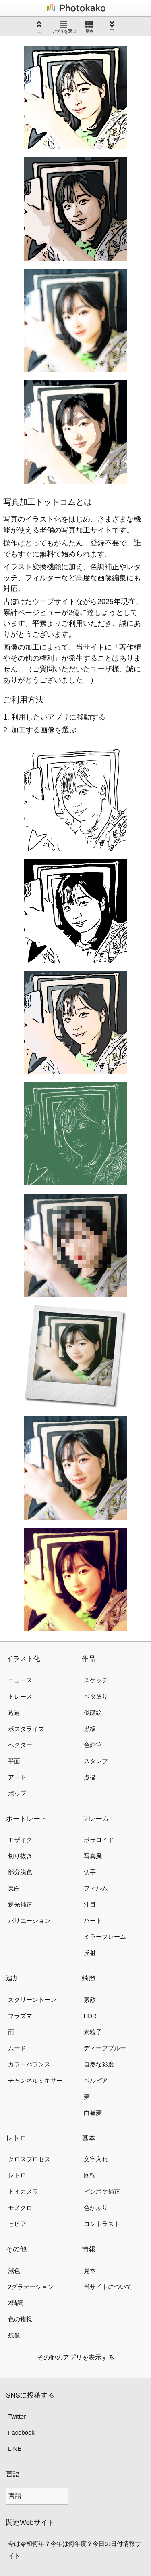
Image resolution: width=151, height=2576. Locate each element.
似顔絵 (93, 1712)
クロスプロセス (29, 2159)
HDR (90, 2015)
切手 (90, 1872)
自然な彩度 (99, 2064)
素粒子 (93, 2031)
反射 (90, 1952)
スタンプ (96, 1761)
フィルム (96, 1888)
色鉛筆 (93, 1744)
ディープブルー (105, 2048)
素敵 (90, 1999)
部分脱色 (20, 1872)
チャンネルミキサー (35, 2080)
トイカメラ (23, 2191)
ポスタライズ (26, 1728)
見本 (89, 27)
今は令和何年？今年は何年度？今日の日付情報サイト (74, 2549)
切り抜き (20, 1855)
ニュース (20, 1680)
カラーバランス (29, 2064)
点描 (90, 1777)
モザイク (20, 1839)
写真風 (93, 1855)
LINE (14, 2448)
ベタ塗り (96, 1696)
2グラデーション (31, 2286)
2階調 (15, 2302)
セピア (17, 2223)
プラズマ (20, 2015)
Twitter (17, 2416)
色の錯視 (20, 2319)
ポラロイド (99, 1839)
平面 (14, 1761)
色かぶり (96, 2207)
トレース (20, 1696)
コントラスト (102, 2223)
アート (17, 1777)
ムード (17, 2048)
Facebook (21, 2432)
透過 (14, 1712)
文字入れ (96, 2159)
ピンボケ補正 (102, 2191)
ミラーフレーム (105, 1936)
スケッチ (96, 1680)
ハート (93, 1920)
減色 (14, 2270)
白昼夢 (93, 2112)
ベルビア (96, 2080)
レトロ (17, 2175)
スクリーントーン (32, 1999)
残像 (14, 2335)
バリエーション (29, 1920)
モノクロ (20, 2207)
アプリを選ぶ (64, 27)
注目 (90, 1904)
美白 (14, 1888)
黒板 (90, 1728)
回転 (90, 2175)
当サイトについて (108, 2286)
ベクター (20, 1744)
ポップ (17, 1793)
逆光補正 (20, 1904)
